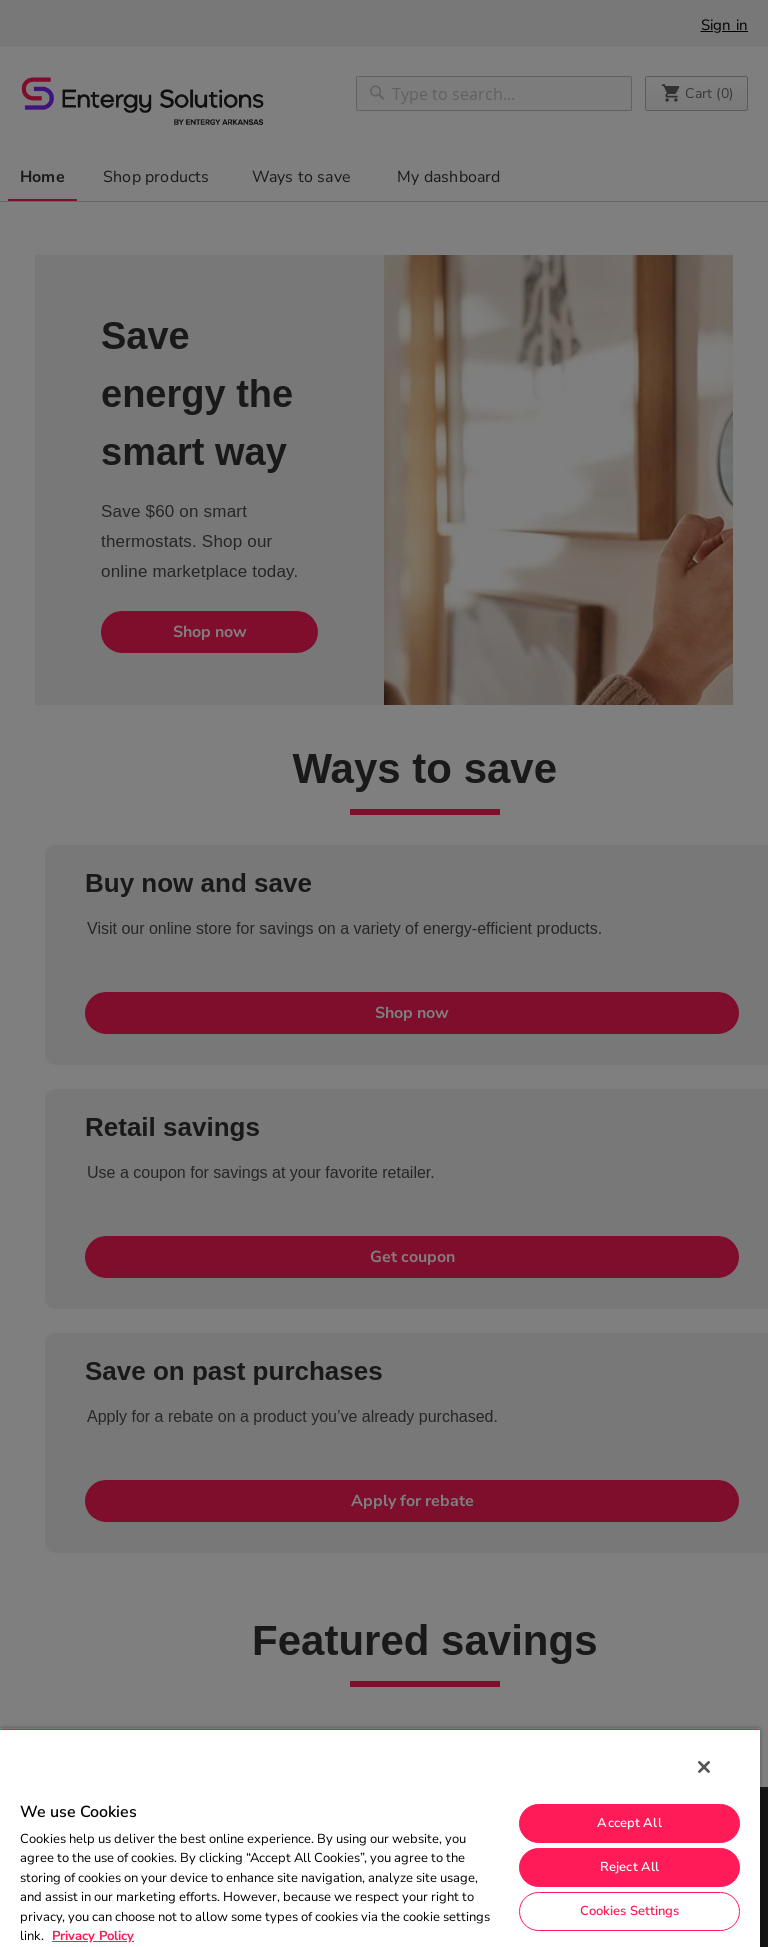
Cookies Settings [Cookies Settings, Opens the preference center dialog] (630, 1911)
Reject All (629, 1867)
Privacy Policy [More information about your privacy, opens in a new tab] (93, 1936)
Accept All (629, 1823)
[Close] (704, 1767)
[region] (380, 1837)
